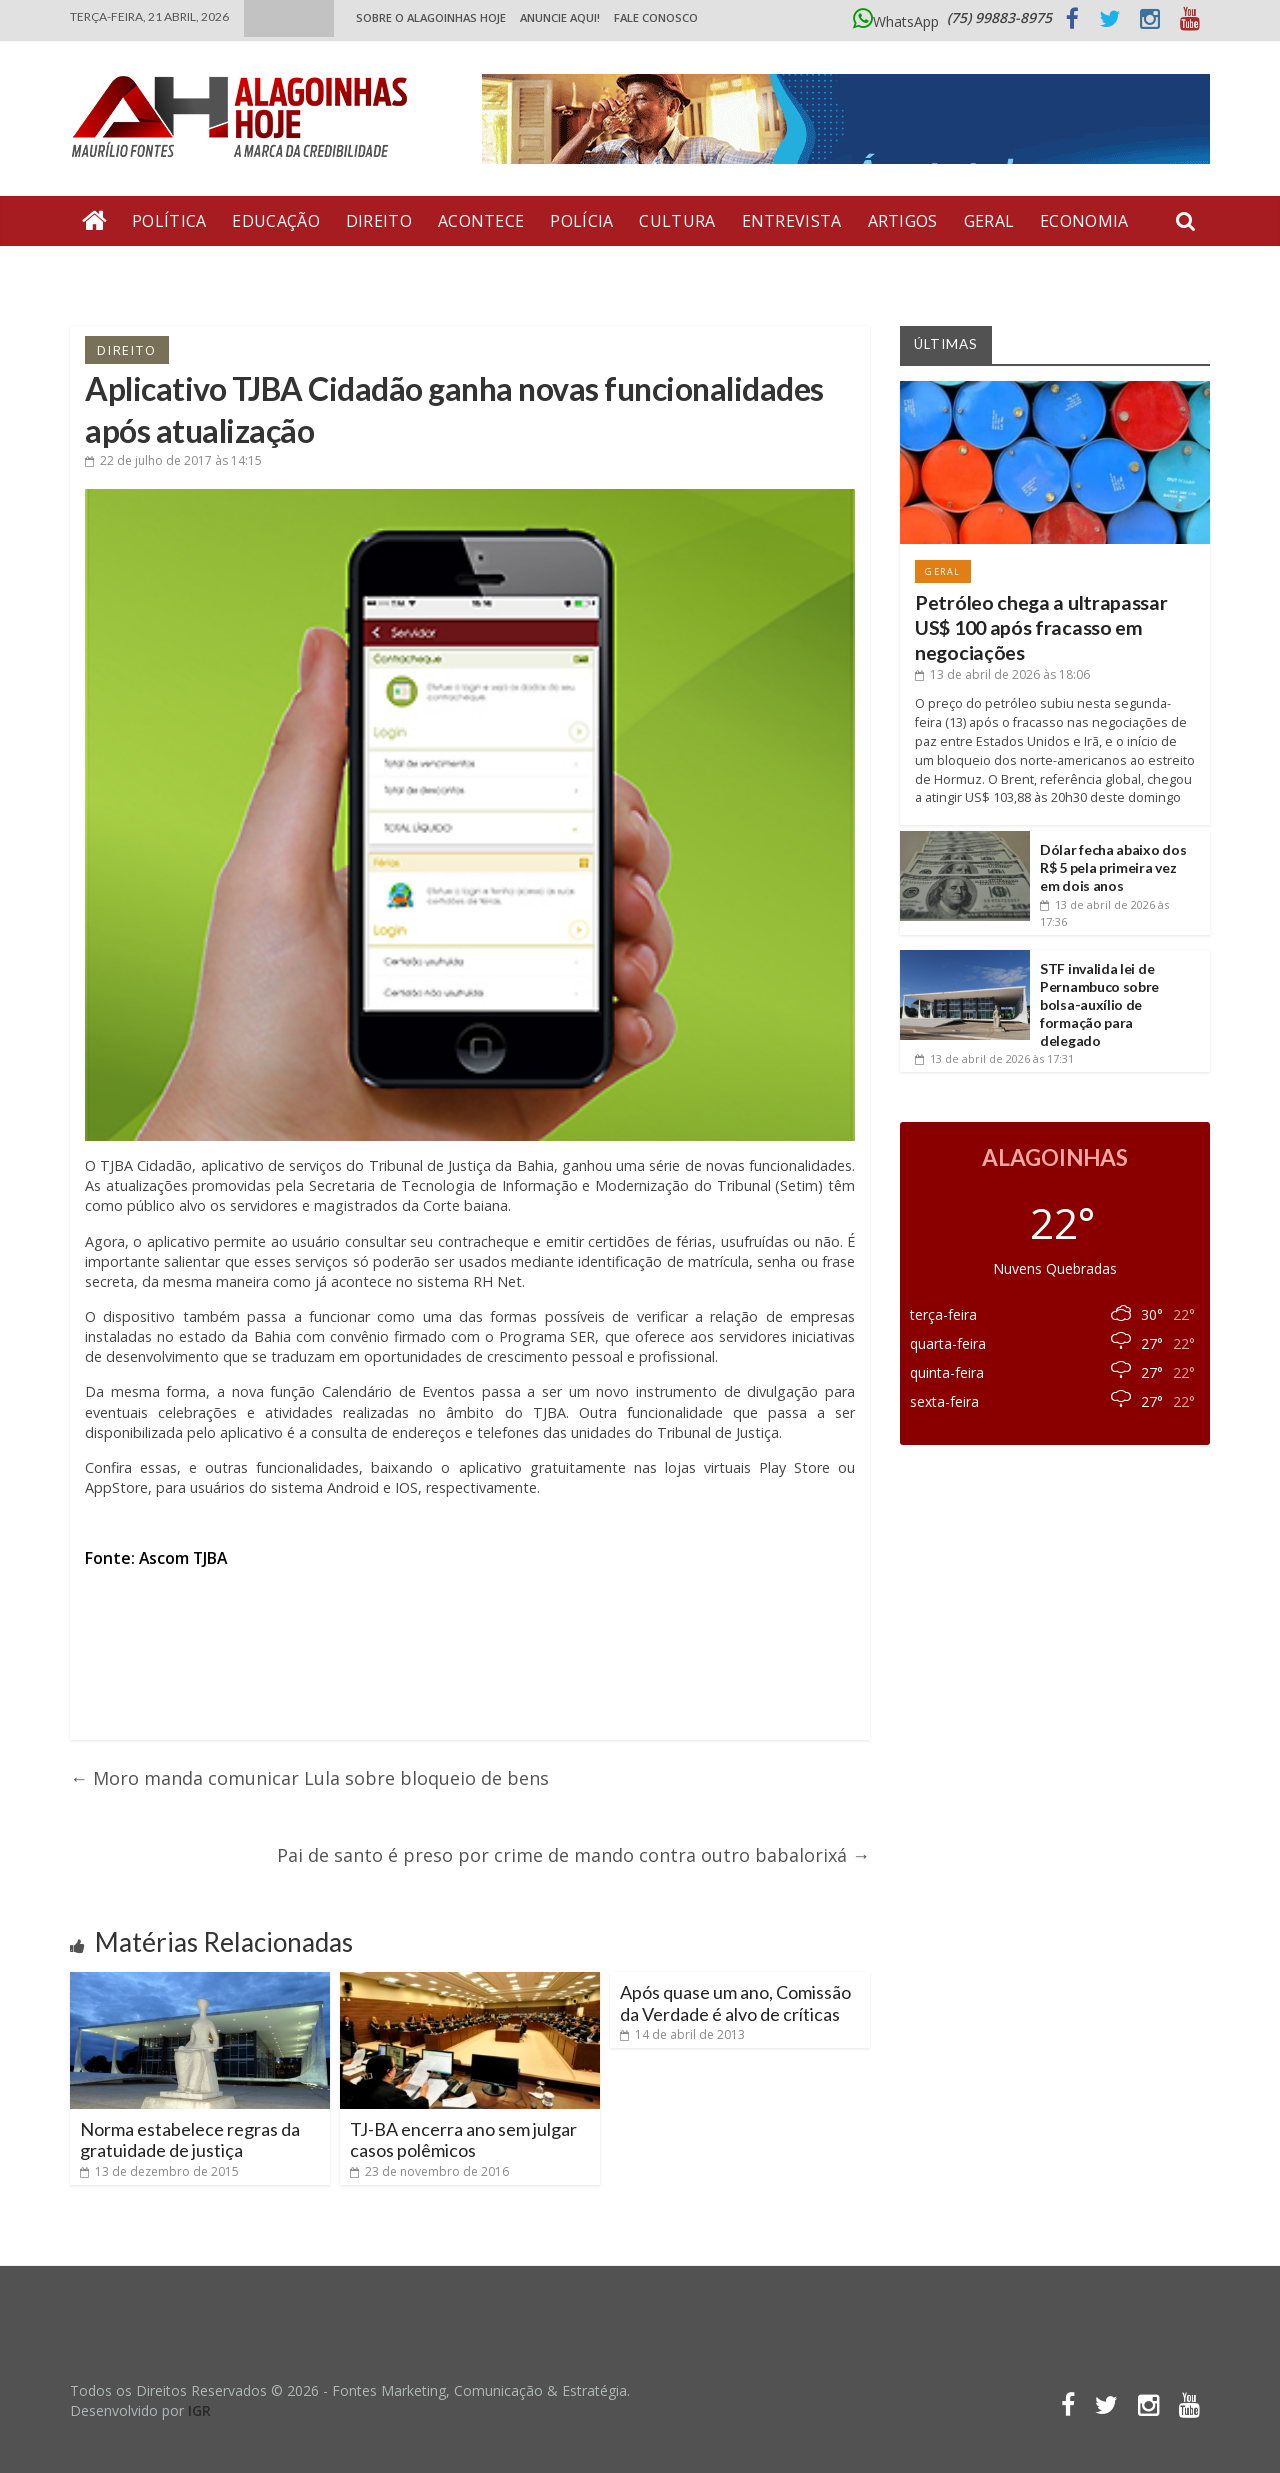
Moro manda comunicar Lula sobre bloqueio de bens (309, 1778)
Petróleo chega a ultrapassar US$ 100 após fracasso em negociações (1041, 628)
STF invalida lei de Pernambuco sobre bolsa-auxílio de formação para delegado (1099, 1005)
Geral (989, 221)
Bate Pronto (141, 271)
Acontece (481, 221)
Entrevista (792, 221)
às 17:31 (994, 1058)
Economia (1084, 221)
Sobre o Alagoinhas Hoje (431, 17)
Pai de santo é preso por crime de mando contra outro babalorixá (573, 1855)
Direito (379, 221)
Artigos (903, 221)
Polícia (581, 221)
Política (169, 221)
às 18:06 (1002, 674)
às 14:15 (173, 460)
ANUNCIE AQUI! (560, 17)
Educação (275, 221)
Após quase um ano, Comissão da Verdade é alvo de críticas (735, 2003)
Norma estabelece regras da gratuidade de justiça (190, 2140)
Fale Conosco (656, 17)
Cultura (677, 221)
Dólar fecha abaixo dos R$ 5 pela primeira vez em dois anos (1113, 867)
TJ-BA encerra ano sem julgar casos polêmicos (463, 2140)
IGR (199, 2410)
